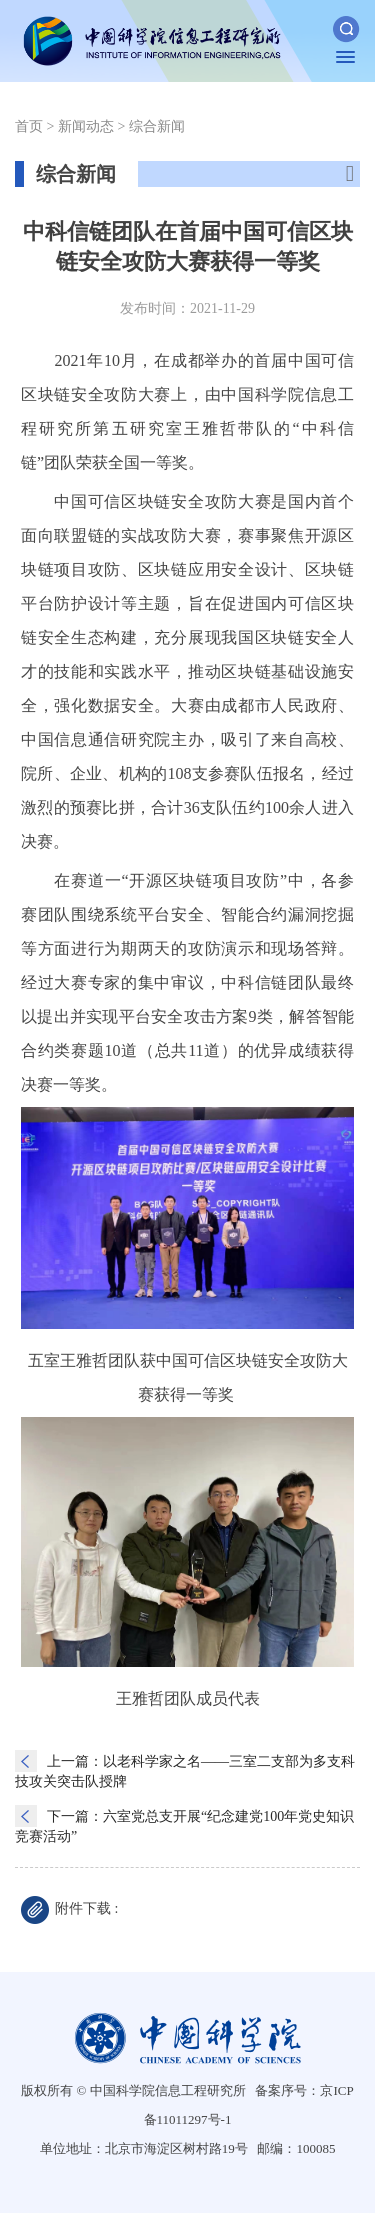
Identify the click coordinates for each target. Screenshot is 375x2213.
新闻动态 (86, 126)
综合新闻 (157, 126)
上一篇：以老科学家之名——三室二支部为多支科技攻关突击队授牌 (185, 1770)
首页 (29, 126)
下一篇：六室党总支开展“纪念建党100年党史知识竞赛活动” (184, 1825)
